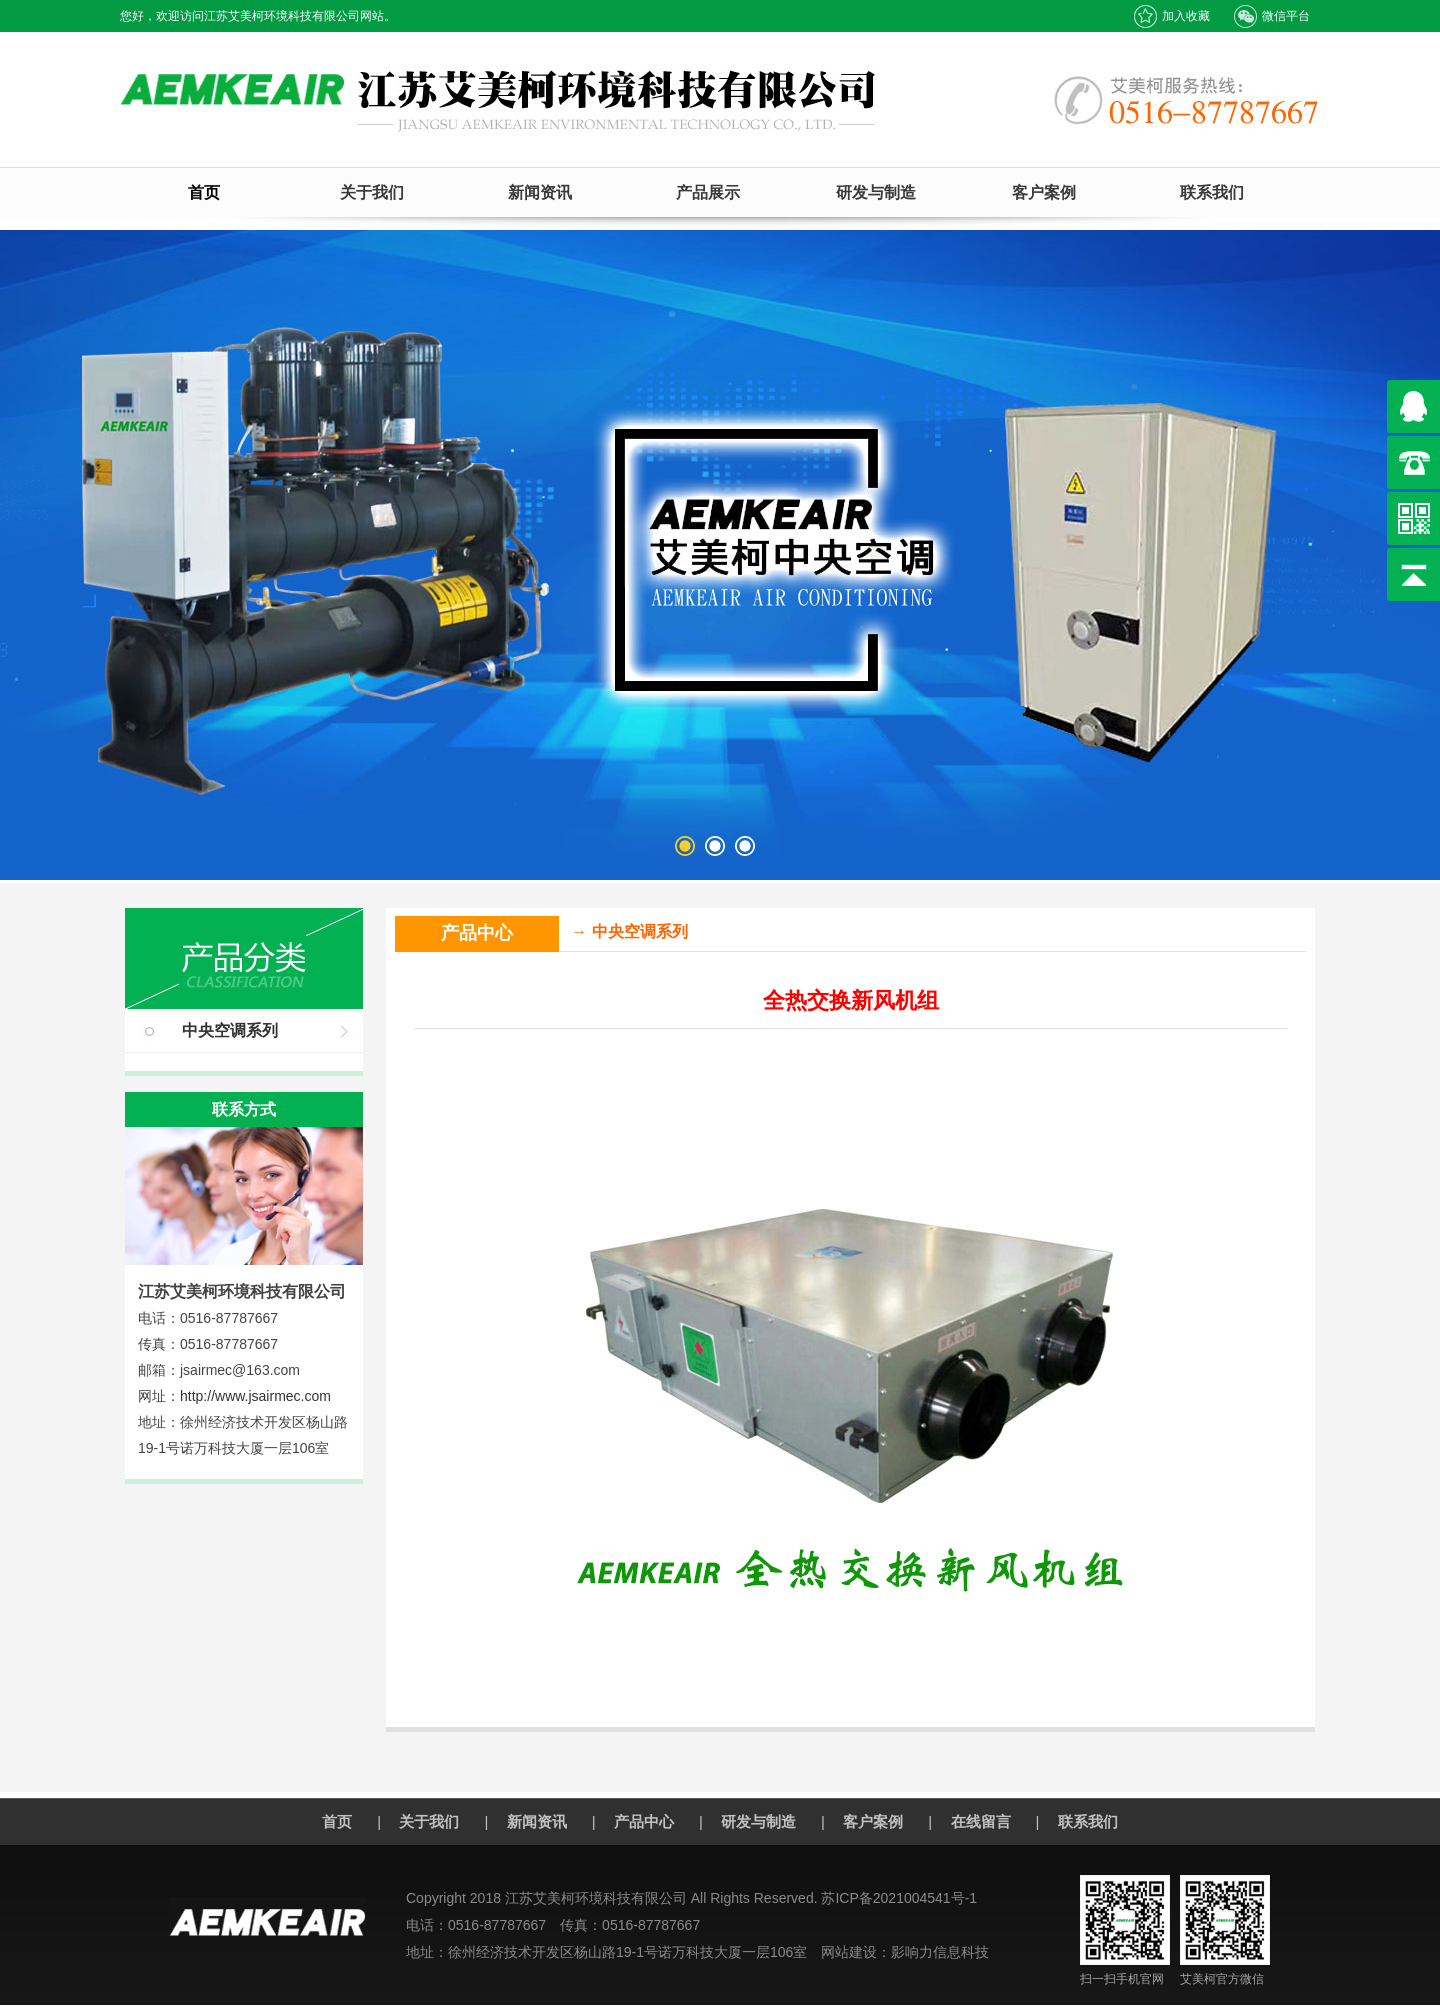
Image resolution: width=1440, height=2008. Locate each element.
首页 (204, 192)
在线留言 (981, 1821)
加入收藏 (1171, 16)
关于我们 (372, 192)
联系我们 (1212, 192)
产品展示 (708, 192)
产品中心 (644, 1821)
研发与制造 (876, 192)
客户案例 (1044, 192)
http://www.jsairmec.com (255, 1396)
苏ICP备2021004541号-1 (899, 1898)
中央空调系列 (230, 1030)
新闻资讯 (540, 192)
